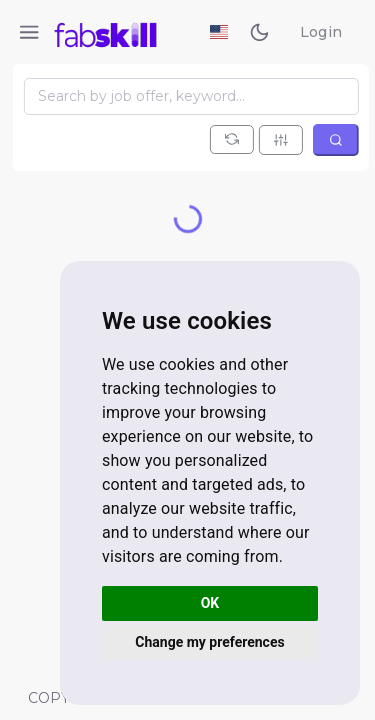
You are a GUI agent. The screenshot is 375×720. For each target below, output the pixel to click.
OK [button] (210, 603)
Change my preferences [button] (209, 642)
